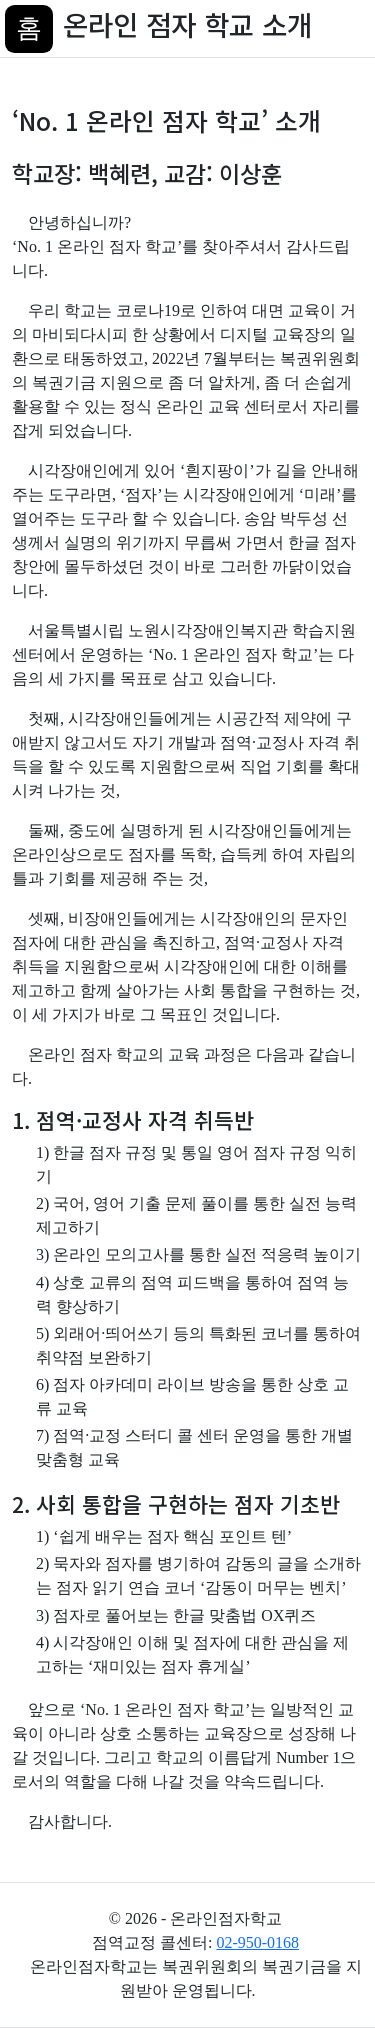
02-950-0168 (257, 1942)
